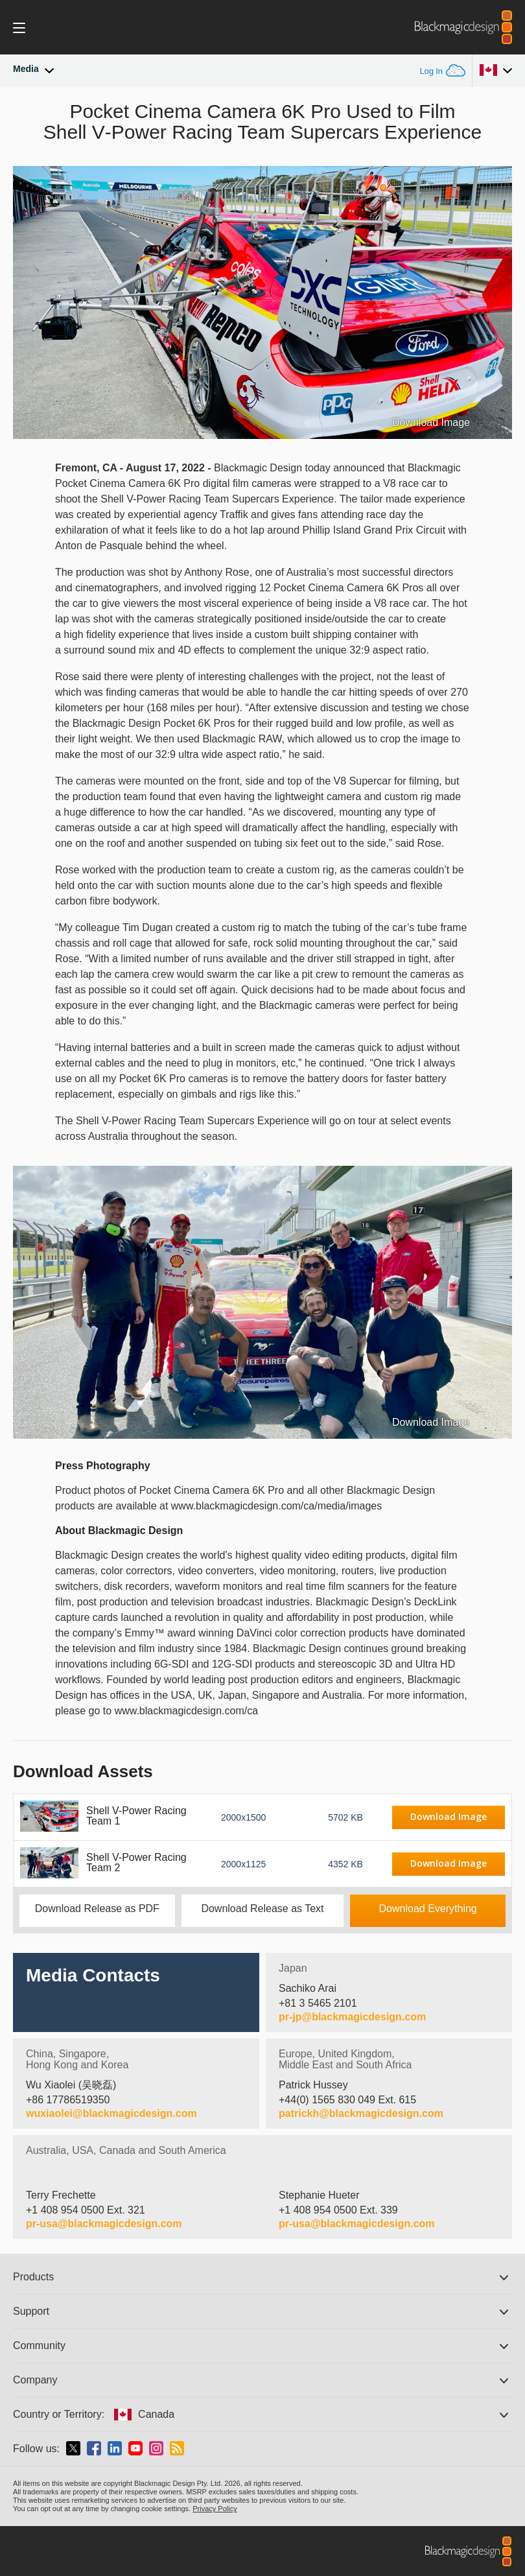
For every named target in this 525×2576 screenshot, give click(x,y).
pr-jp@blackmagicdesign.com (352, 2017)
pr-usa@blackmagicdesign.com (104, 2223)
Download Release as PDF (97, 1908)
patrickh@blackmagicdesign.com (361, 2114)
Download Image (431, 423)
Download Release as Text (262, 1908)
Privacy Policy (214, 2508)
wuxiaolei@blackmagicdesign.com (111, 2114)
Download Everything (428, 1908)
